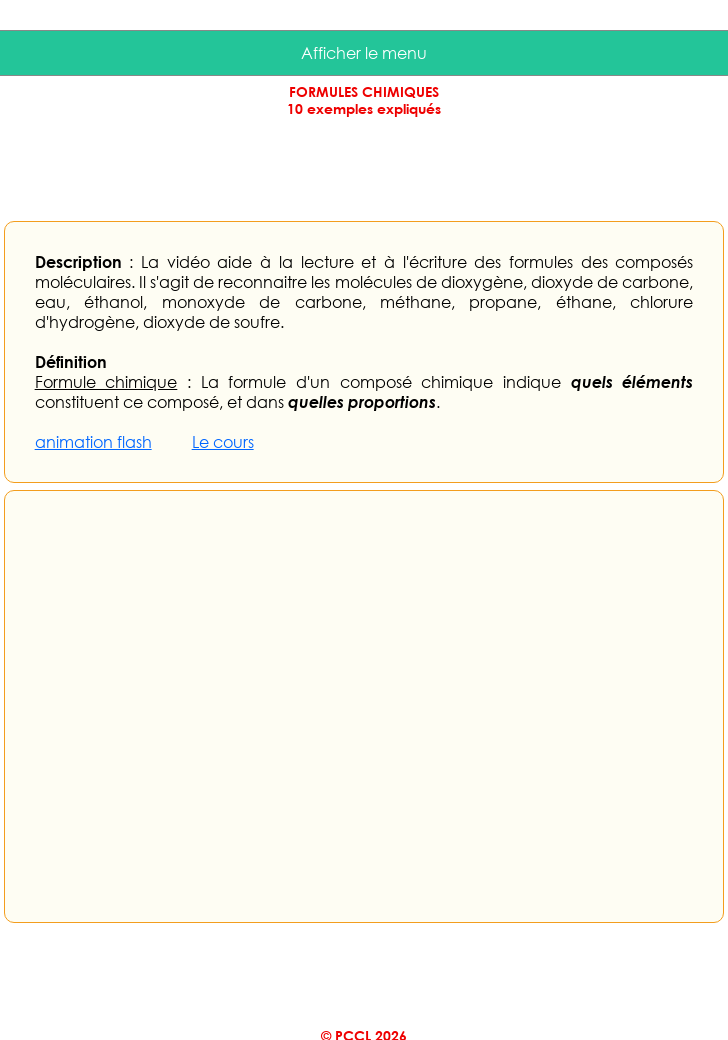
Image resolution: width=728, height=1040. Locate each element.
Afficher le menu (364, 53)
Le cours (223, 442)
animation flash (93, 442)
